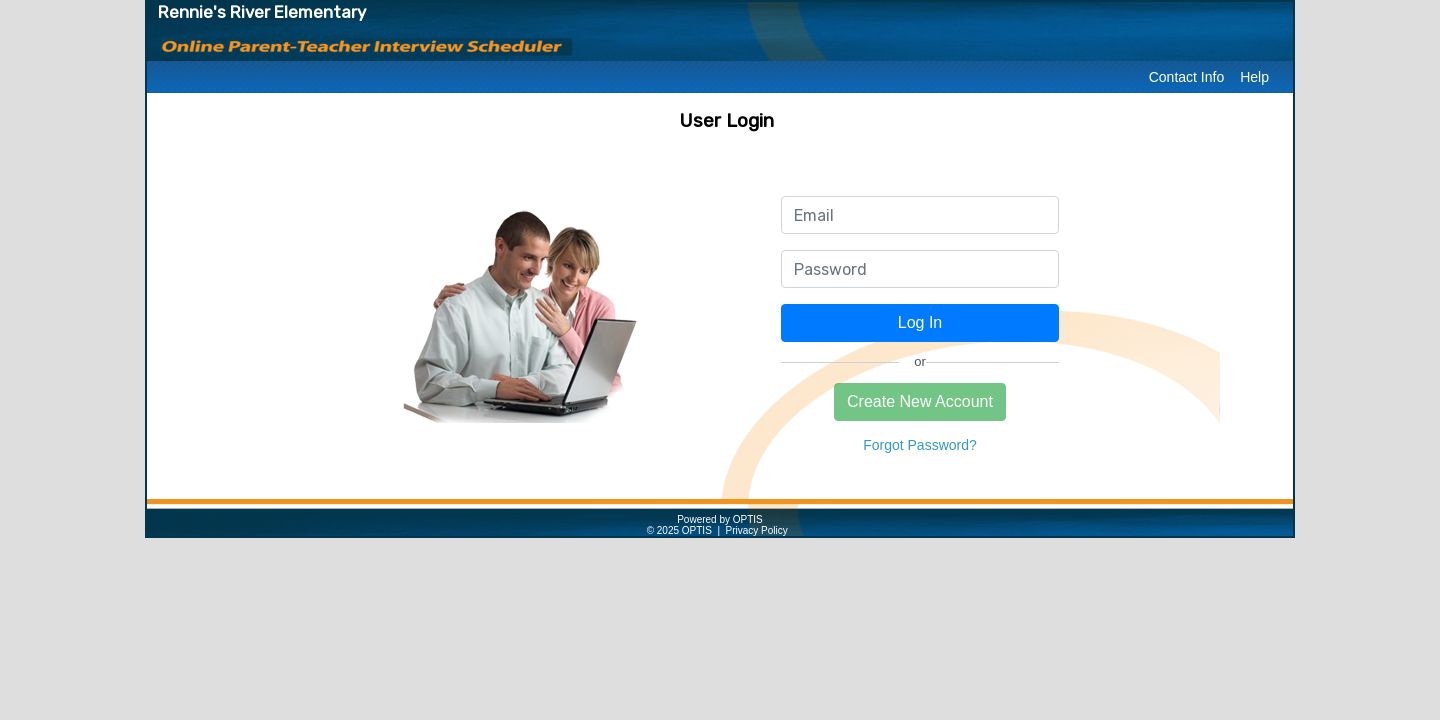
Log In (920, 322)
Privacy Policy (757, 530)
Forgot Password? (920, 445)
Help (1254, 77)
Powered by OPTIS (720, 519)
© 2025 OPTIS (679, 530)
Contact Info (1187, 77)
